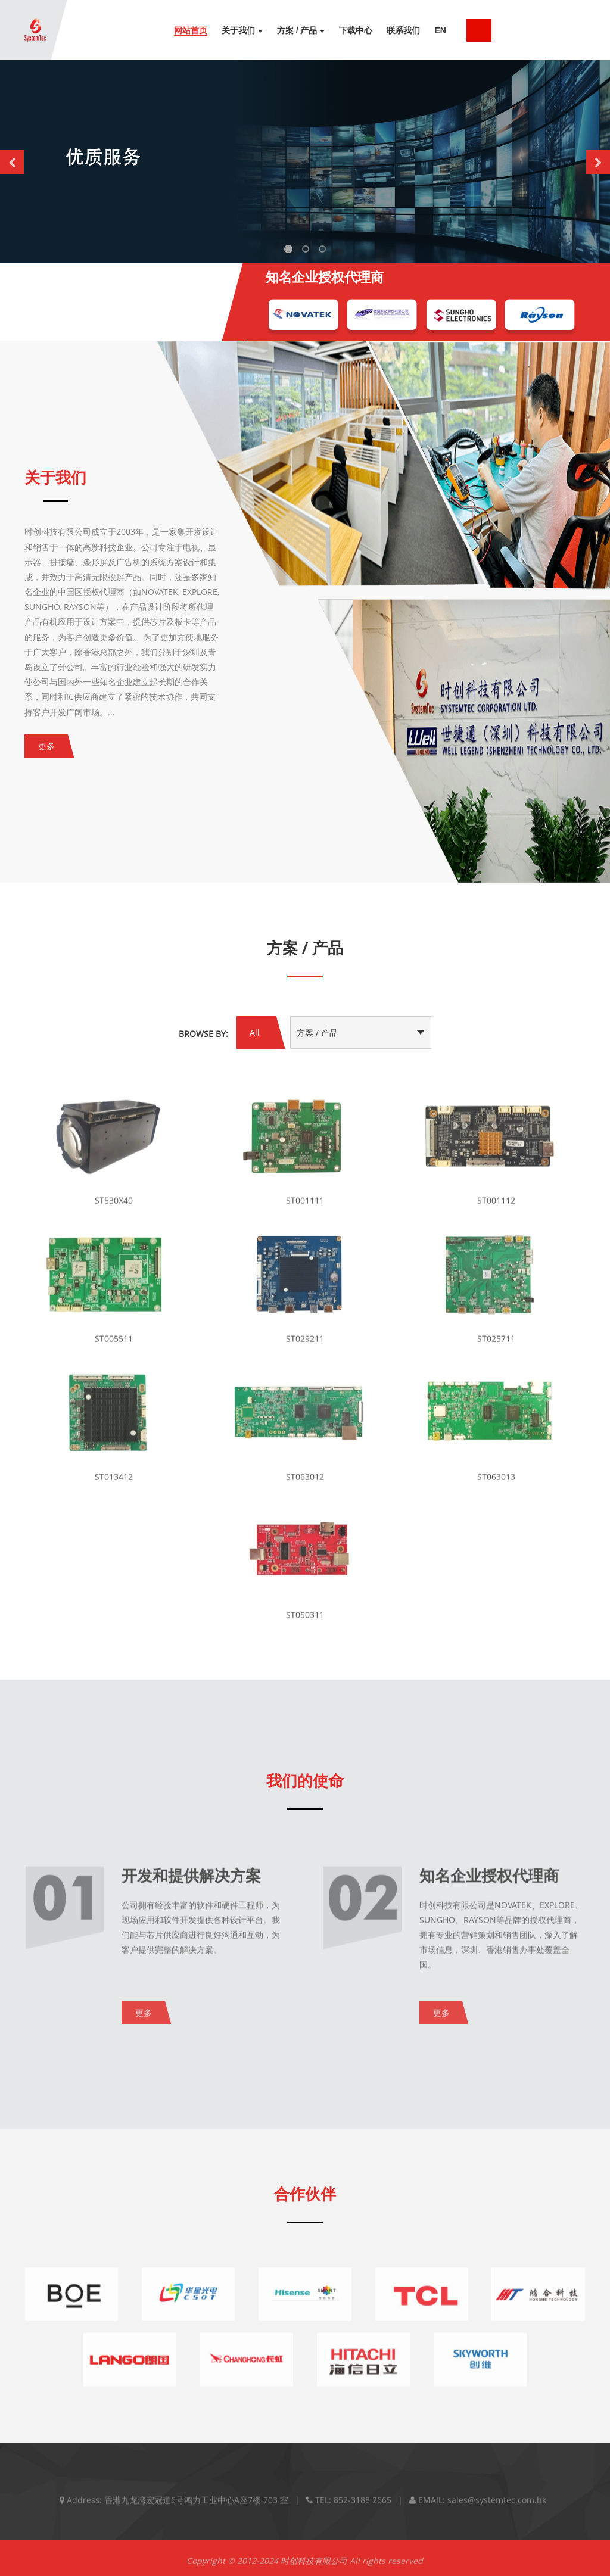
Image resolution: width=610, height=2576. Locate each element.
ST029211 (305, 1347)
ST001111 (305, 1208)
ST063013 (496, 1485)
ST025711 (496, 1347)
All (255, 1032)
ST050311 (305, 1623)
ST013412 (114, 1485)
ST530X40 (114, 1208)
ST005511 (114, 1347)
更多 (46, 746)
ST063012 (305, 1485)
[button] (12, 162)
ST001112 (496, 1208)
